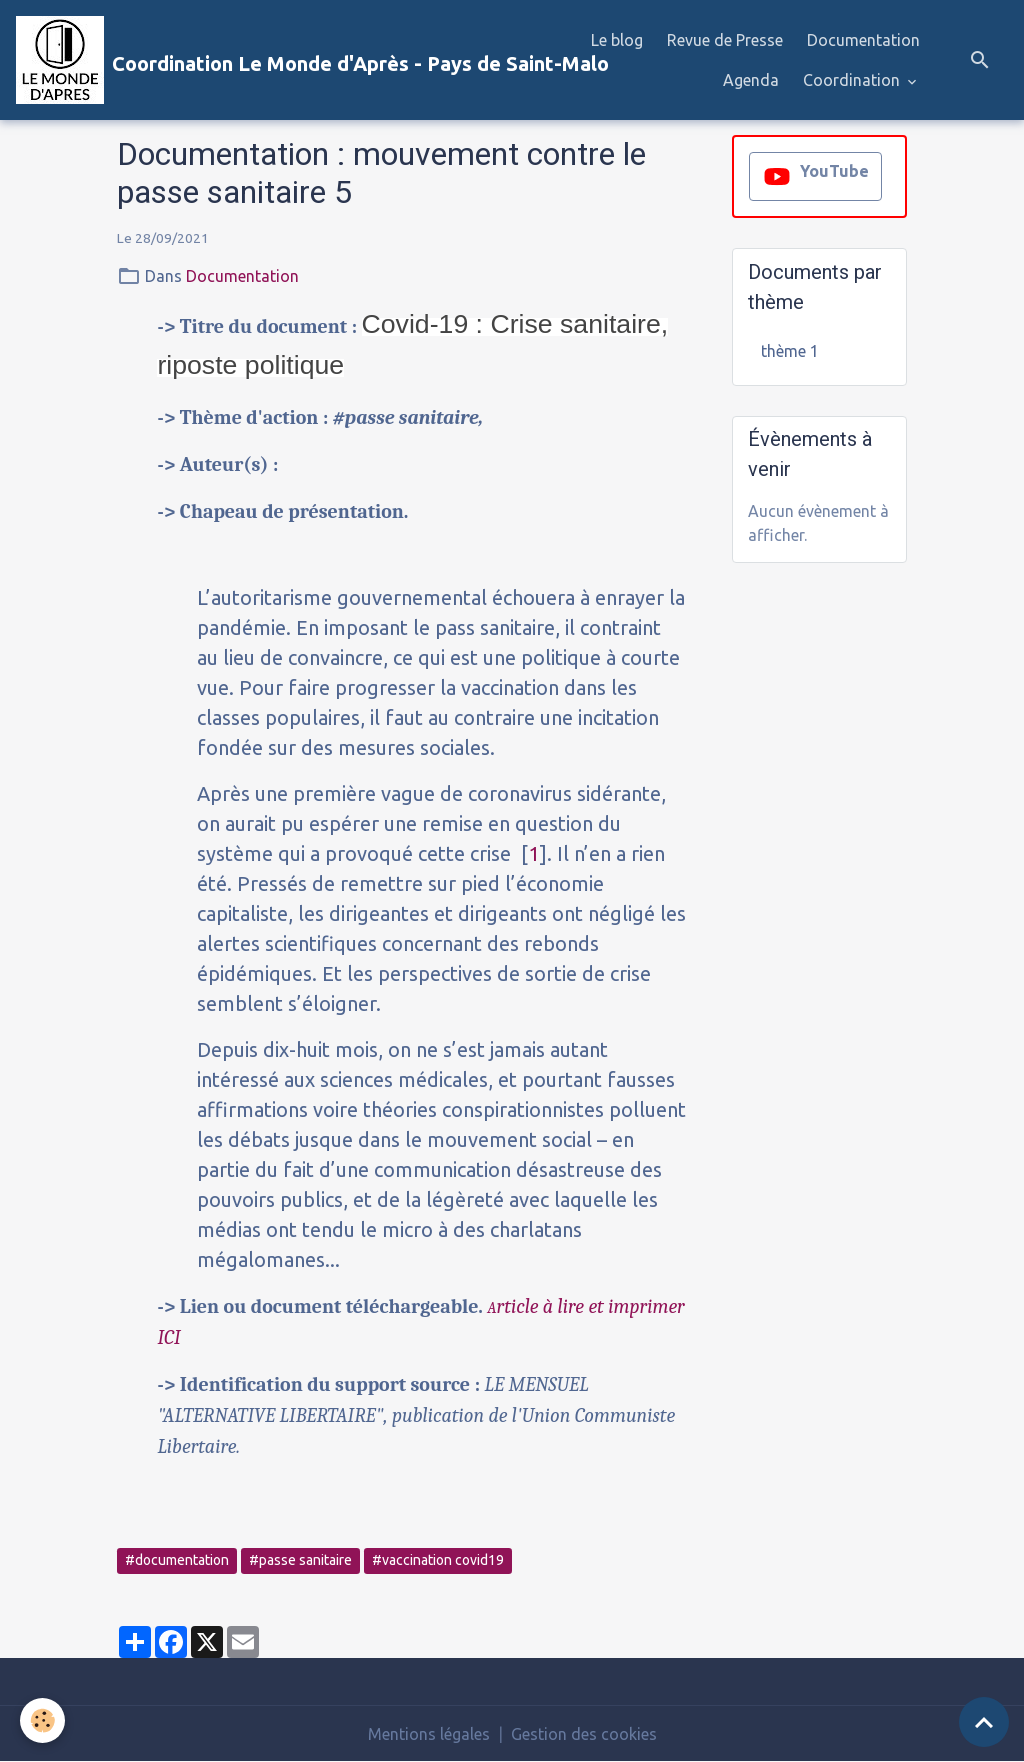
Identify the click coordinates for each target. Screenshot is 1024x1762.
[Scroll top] (984, 1722)
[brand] (268, 60)
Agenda (751, 80)
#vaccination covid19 (438, 1560)
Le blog (617, 40)
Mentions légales (429, 1734)
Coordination (853, 80)
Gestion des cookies (584, 1734)
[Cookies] (42, 1720)
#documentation (177, 1560)
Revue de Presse (725, 40)
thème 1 (790, 351)
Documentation (863, 40)
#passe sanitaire (300, 1560)
